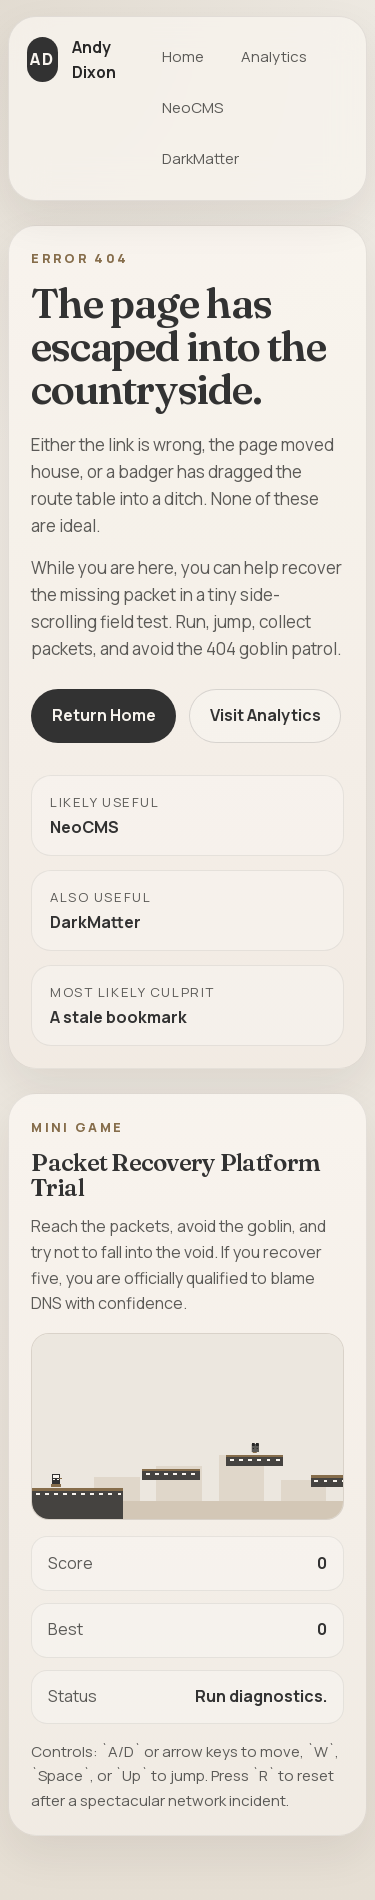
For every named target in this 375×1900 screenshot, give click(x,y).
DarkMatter (200, 158)
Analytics (274, 56)
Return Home (104, 715)
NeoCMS (192, 107)
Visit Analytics (265, 715)
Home (183, 56)
